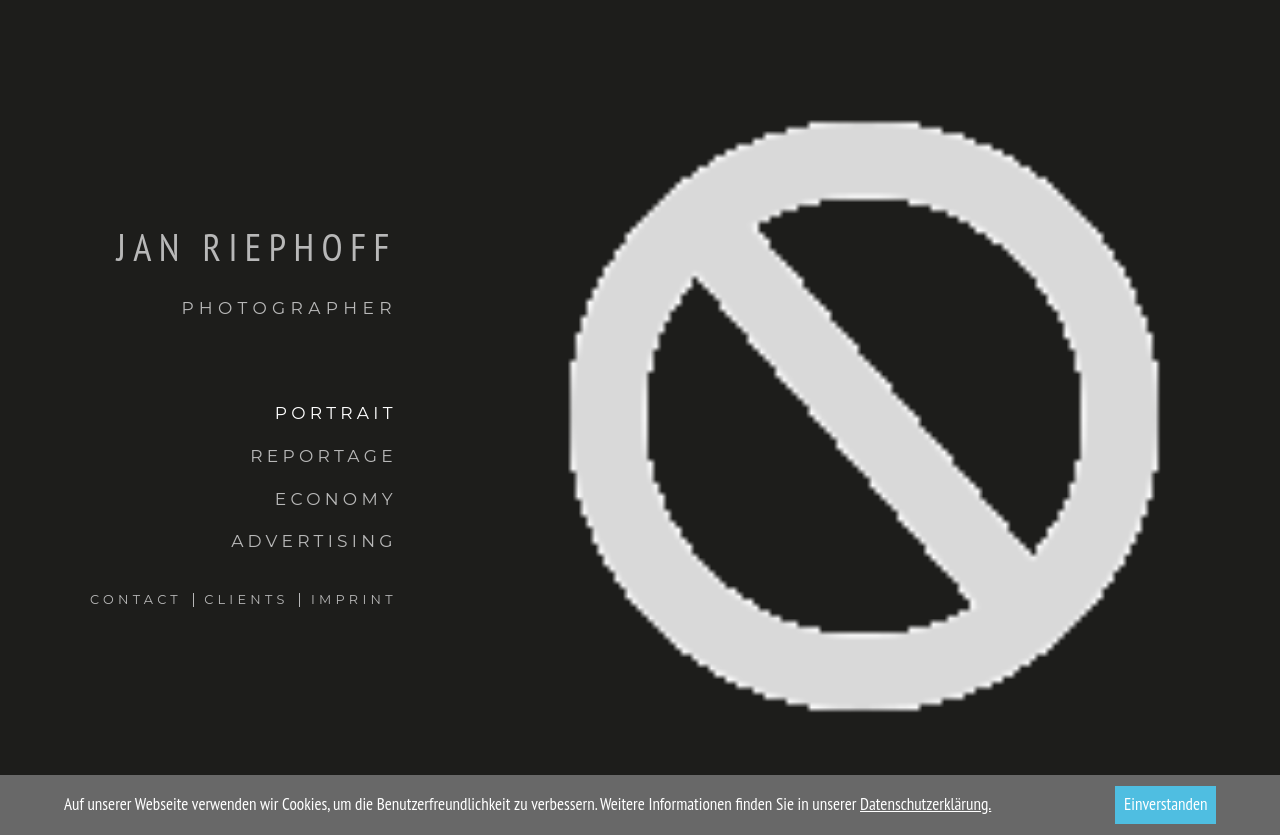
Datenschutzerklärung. (925, 804)
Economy (336, 498)
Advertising (314, 540)
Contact (136, 599)
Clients (246, 599)
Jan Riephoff (198, 271)
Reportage (323, 455)
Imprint (354, 599)
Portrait (336, 412)
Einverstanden (1165, 804)
